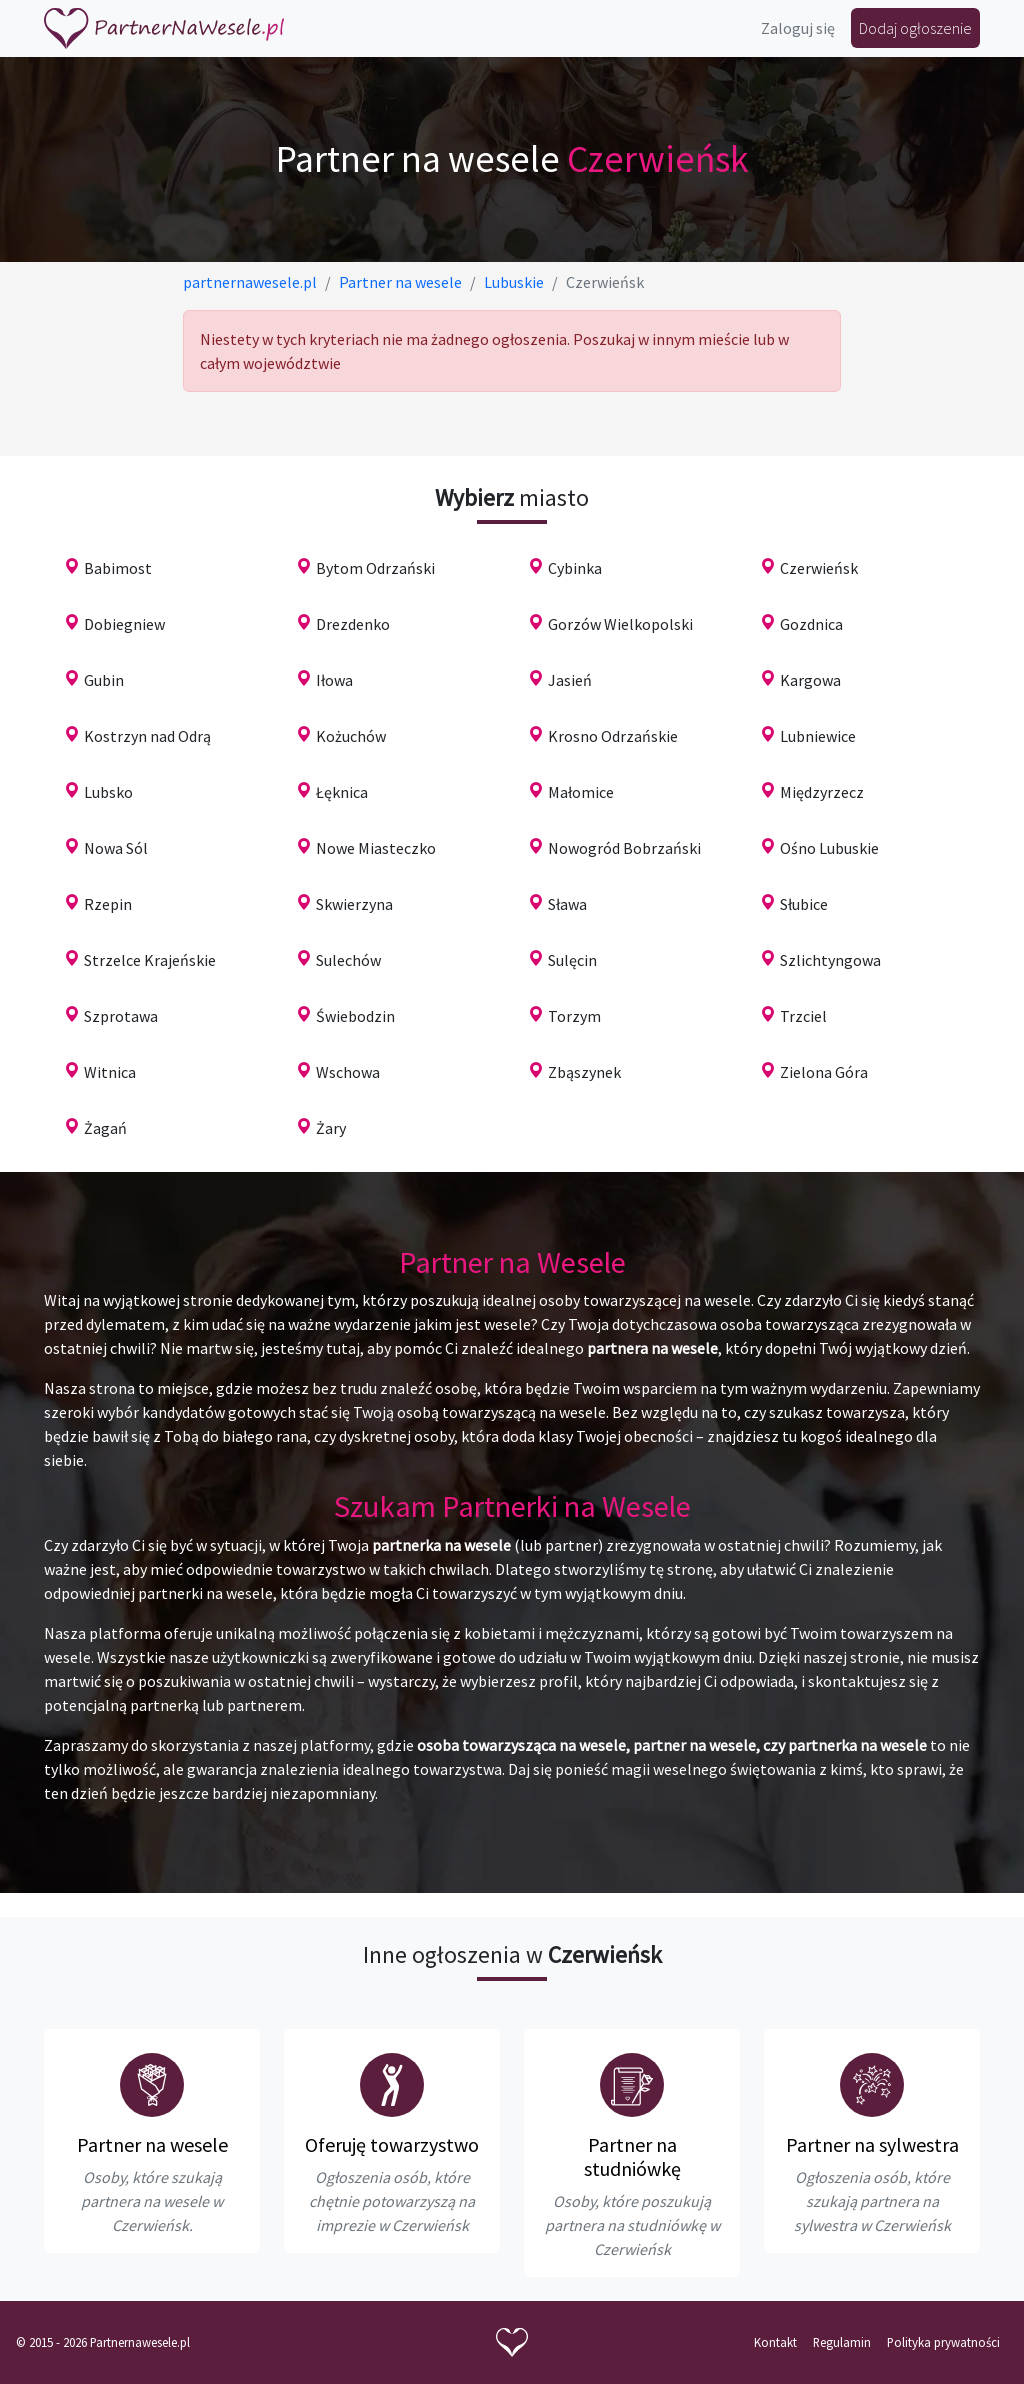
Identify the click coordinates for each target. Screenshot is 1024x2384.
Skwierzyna (354, 904)
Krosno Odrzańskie (613, 736)
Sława (567, 904)
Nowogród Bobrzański (624, 848)
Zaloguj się (798, 28)
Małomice (581, 792)
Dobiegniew (124, 624)
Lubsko (108, 792)
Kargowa (810, 680)
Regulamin (842, 2342)
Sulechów (348, 960)
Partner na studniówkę (632, 2156)
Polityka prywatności (943, 2342)
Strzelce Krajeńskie (150, 960)
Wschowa (348, 1072)
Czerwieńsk (819, 568)
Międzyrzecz (822, 792)
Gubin (104, 680)
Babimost (118, 568)
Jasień (570, 680)
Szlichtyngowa (830, 960)
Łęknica (342, 792)
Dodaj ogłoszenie (915, 28)
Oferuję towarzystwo (392, 2144)
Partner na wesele (152, 2144)
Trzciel (803, 1016)
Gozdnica (811, 624)
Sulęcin (572, 960)
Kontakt (775, 2342)
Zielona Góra (824, 1072)
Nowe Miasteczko (376, 848)
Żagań (105, 1128)
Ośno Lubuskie (829, 848)
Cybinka (575, 568)
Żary (331, 1128)
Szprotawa (121, 1016)
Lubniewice (818, 736)
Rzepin (108, 904)
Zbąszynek (584, 1072)
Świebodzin (355, 1016)
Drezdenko (353, 624)
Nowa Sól (116, 848)
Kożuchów (351, 736)
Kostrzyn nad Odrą (147, 736)
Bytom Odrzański (375, 568)
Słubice (804, 904)
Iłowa (334, 680)
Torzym (574, 1016)
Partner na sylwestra (872, 2144)
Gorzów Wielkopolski (620, 624)
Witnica (110, 1072)
